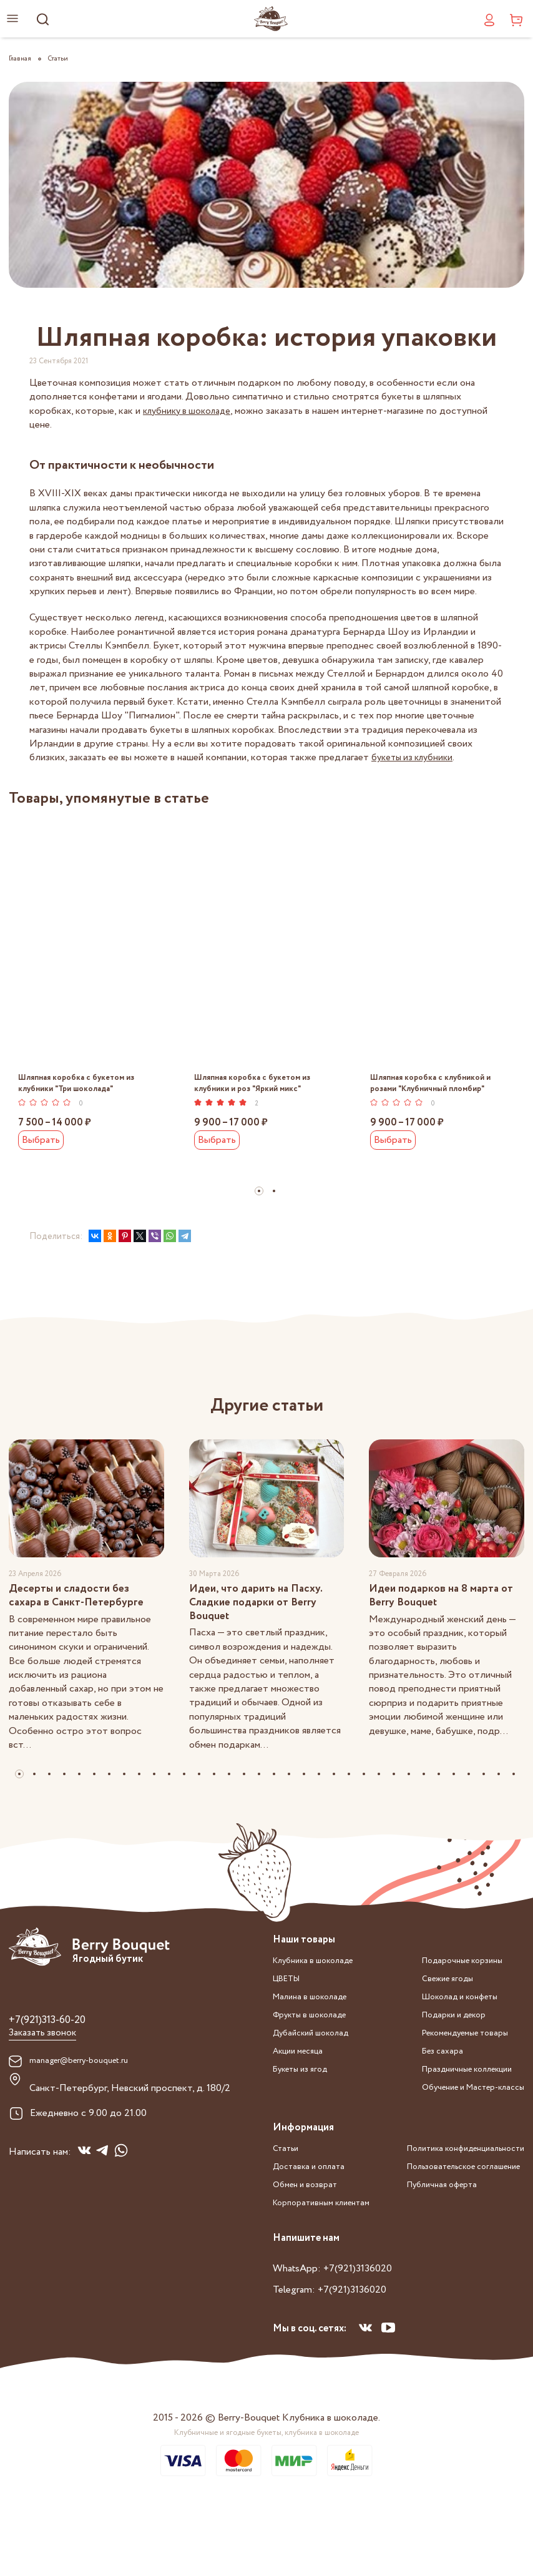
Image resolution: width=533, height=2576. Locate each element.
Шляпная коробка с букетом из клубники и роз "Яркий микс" (257, 1086)
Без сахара (424, 2090)
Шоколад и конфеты (447, 2037)
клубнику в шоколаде (190, 411)
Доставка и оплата (314, 2203)
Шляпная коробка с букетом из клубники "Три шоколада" (81, 1086)
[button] (259, 1196)
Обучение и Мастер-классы (462, 2125)
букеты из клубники (415, 757)
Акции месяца (303, 2090)
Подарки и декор (439, 2055)
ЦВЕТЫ (290, 2020)
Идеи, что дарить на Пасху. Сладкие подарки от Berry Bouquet (265, 1631)
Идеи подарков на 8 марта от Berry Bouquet (444, 1623)
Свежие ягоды (431, 2020)
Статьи (288, 2186)
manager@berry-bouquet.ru (87, 2107)
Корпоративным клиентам (329, 2238)
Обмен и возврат (309, 2221)
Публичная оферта (424, 2291)
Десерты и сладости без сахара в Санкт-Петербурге (85, 1623)
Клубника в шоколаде (321, 2003)
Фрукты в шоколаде (317, 2055)
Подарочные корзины (448, 2003)
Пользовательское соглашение (451, 2273)
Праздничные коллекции (455, 2107)
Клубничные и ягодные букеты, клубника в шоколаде (266, 2507)
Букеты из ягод (306, 2107)
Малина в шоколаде (316, 2037)
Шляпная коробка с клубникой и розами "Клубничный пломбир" (436, 1086)
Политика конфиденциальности (453, 2256)
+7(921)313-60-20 (56, 2064)
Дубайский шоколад (318, 2072)
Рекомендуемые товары (453, 2072)
